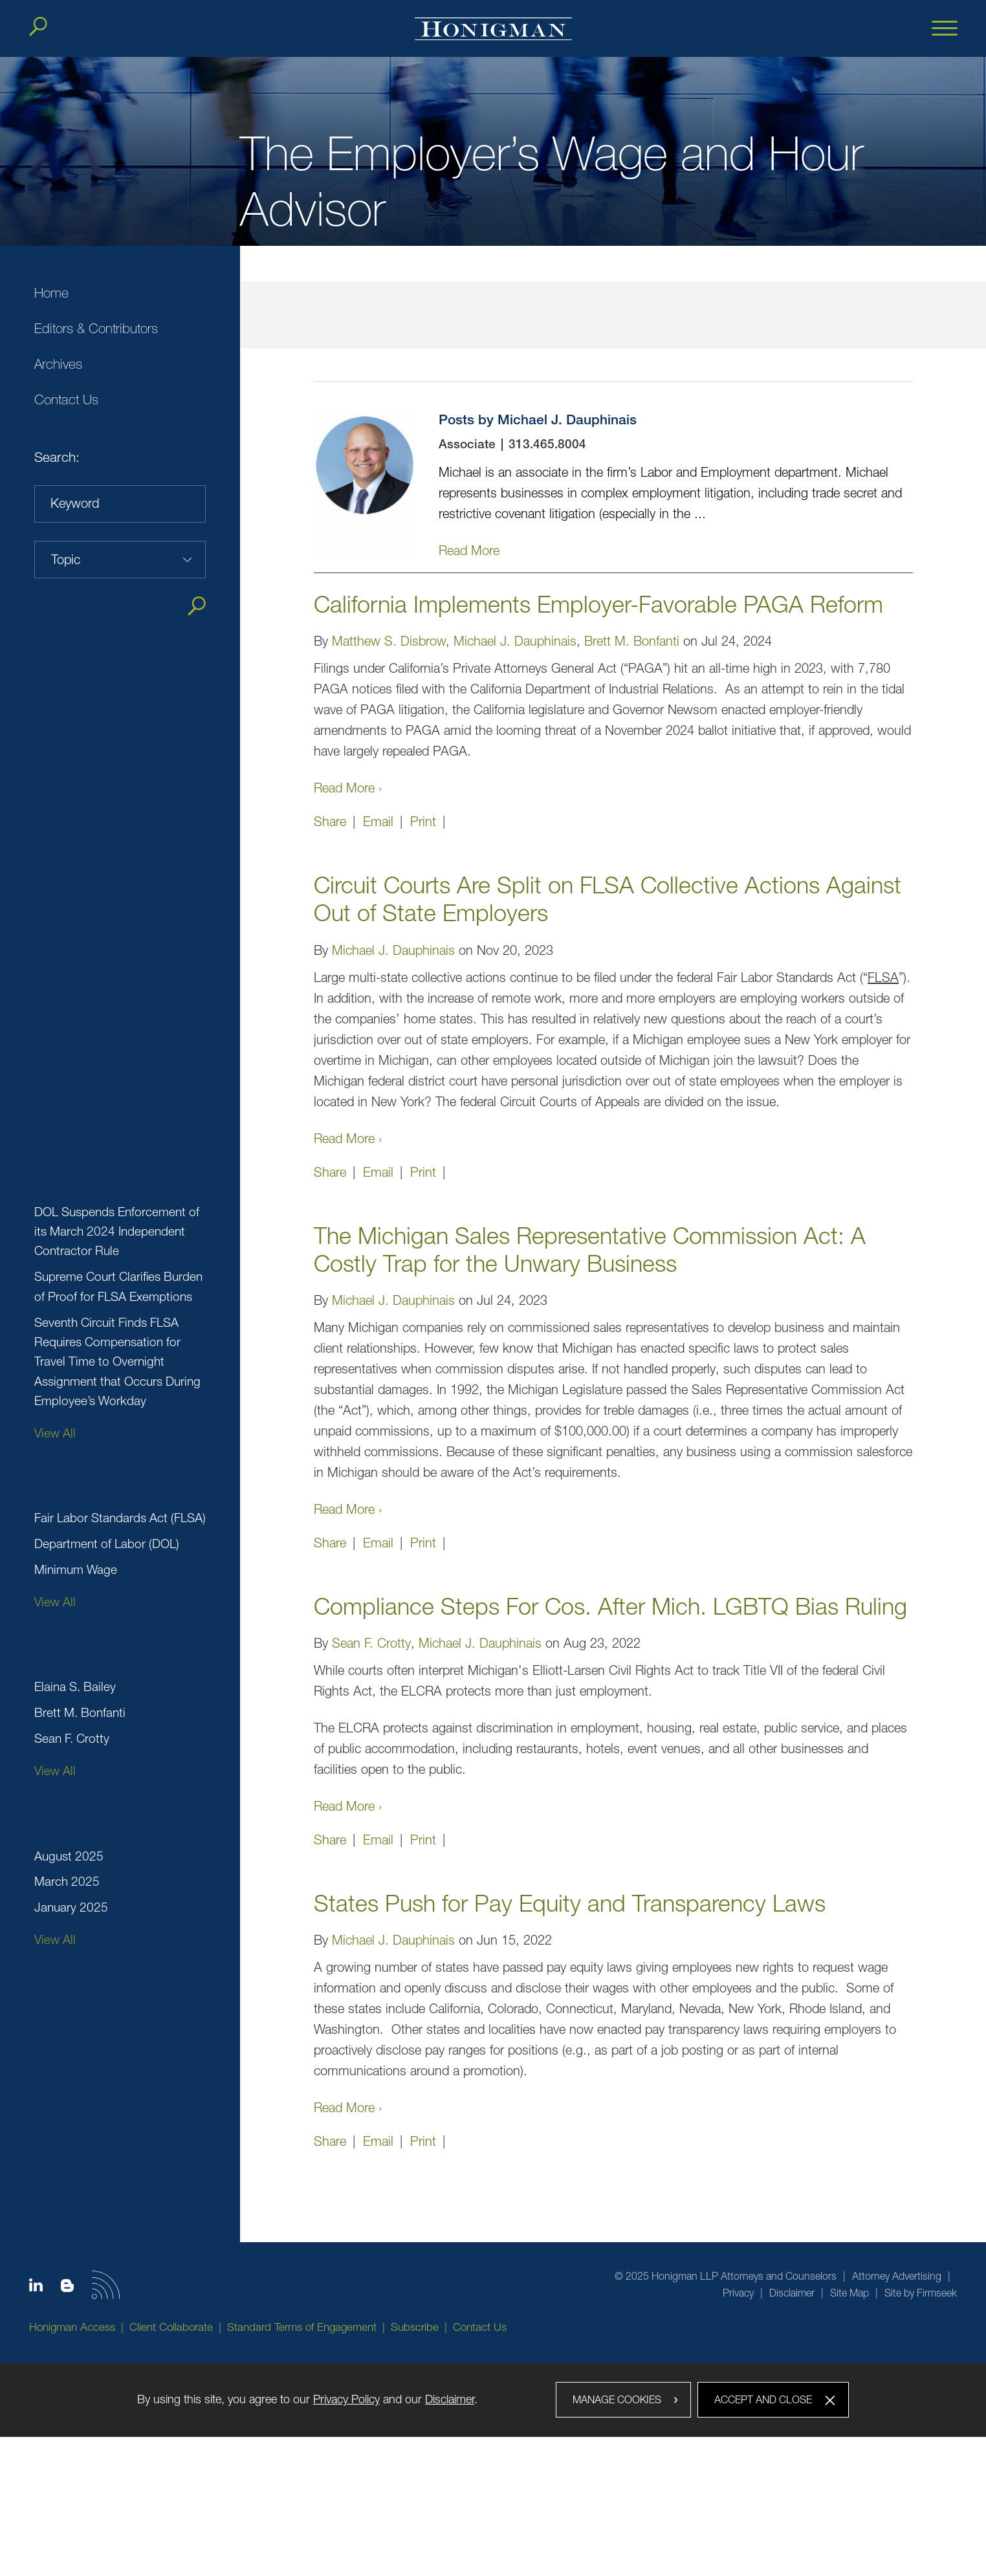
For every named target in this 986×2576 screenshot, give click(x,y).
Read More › (348, 787)
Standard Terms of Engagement (302, 2326)
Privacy (738, 2292)
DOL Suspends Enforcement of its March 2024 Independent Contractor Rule (116, 1231)
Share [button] (330, 821)
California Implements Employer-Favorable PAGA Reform (598, 604)
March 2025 (67, 1881)
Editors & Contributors (96, 328)
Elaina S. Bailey (75, 1686)
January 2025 (71, 1907)
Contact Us (66, 399)
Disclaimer (792, 2292)
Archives (58, 364)
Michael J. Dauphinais (515, 640)
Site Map (849, 2292)
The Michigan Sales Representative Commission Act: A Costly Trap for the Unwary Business (590, 1249)
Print (423, 821)
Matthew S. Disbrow (389, 640)
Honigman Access (72, 2326)
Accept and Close (763, 2399)
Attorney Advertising (896, 2276)
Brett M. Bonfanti (80, 1712)
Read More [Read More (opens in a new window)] (469, 550)
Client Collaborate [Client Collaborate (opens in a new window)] (171, 2326)
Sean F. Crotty (71, 1738)
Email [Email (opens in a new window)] (378, 821)
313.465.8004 (547, 445)
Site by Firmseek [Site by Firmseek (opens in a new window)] (920, 2292)
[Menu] (944, 29)
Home (51, 293)
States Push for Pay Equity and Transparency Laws (570, 1903)
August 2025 (69, 1856)
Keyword (74, 503)
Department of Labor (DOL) (106, 1543)
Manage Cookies (617, 2399)
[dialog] (493, 2400)
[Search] (38, 26)
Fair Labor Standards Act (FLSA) (120, 1518)
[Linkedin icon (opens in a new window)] (36, 2287)
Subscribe (415, 2326)
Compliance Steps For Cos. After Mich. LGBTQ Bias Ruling (610, 1606)
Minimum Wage (75, 1569)
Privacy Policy (346, 2399)
